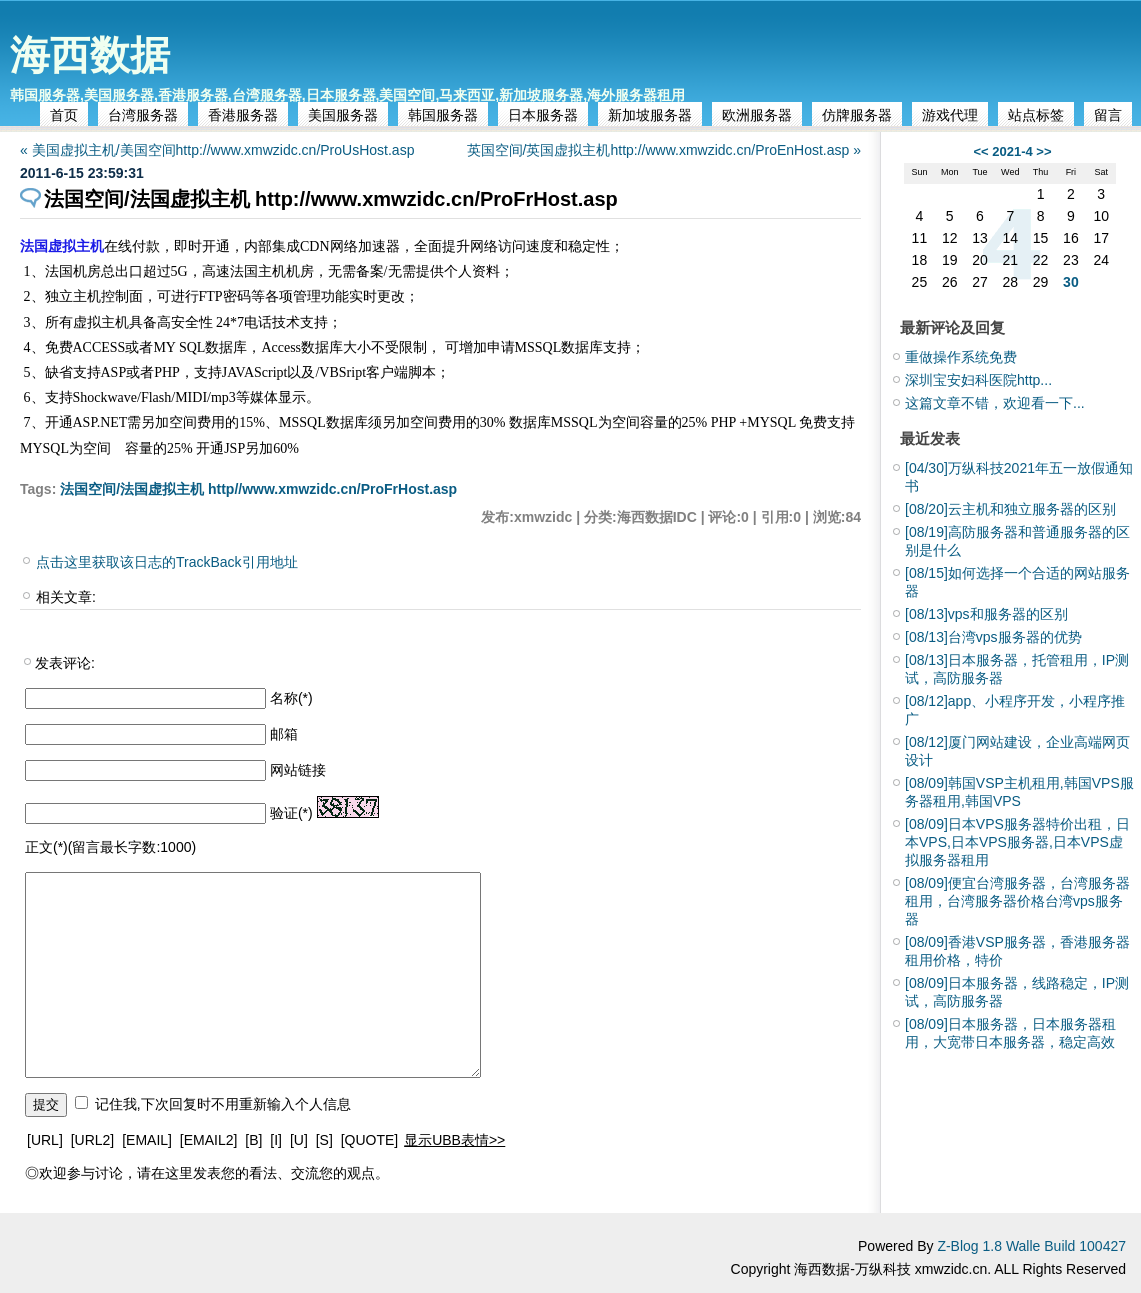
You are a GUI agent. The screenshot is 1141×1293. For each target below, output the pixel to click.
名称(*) (291, 698)
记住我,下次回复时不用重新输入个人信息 (223, 1104)
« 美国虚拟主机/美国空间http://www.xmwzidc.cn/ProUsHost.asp (217, 150)
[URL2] (93, 1140)
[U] (299, 1140)
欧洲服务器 (757, 115)
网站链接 (298, 770)
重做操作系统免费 (961, 357)
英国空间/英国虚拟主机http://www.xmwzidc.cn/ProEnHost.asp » (664, 150)
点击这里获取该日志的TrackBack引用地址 (167, 562)
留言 (1108, 115)
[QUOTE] (370, 1140)
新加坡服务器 (650, 115)
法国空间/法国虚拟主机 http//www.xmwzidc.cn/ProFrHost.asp (258, 489)
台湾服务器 (143, 115)
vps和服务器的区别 (986, 614)
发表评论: (65, 663)
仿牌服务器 (857, 115)
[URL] (45, 1140)
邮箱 (284, 734)
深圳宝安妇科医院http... (978, 380)
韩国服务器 (443, 115)
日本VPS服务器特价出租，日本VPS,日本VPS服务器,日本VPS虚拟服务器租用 (1017, 842)
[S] (324, 1140)
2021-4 (1012, 151)
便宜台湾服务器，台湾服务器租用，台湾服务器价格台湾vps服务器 (1017, 901)
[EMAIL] (147, 1140)
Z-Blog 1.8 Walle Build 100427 (1031, 1246)
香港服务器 (243, 115)
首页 (64, 115)
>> (1043, 151)
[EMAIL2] (209, 1140)
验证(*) (291, 813)
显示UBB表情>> (454, 1140)
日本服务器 (543, 115)
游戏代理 (950, 115)
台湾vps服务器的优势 (993, 637)
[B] (253, 1140)
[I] (276, 1140)
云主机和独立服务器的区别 (1010, 509)
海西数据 (90, 55)
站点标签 (1036, 115)
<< (980, 151)
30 (1071, 282)
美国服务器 (343, 115)
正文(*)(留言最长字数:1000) (110, 847)
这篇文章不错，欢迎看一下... (995, 403)
